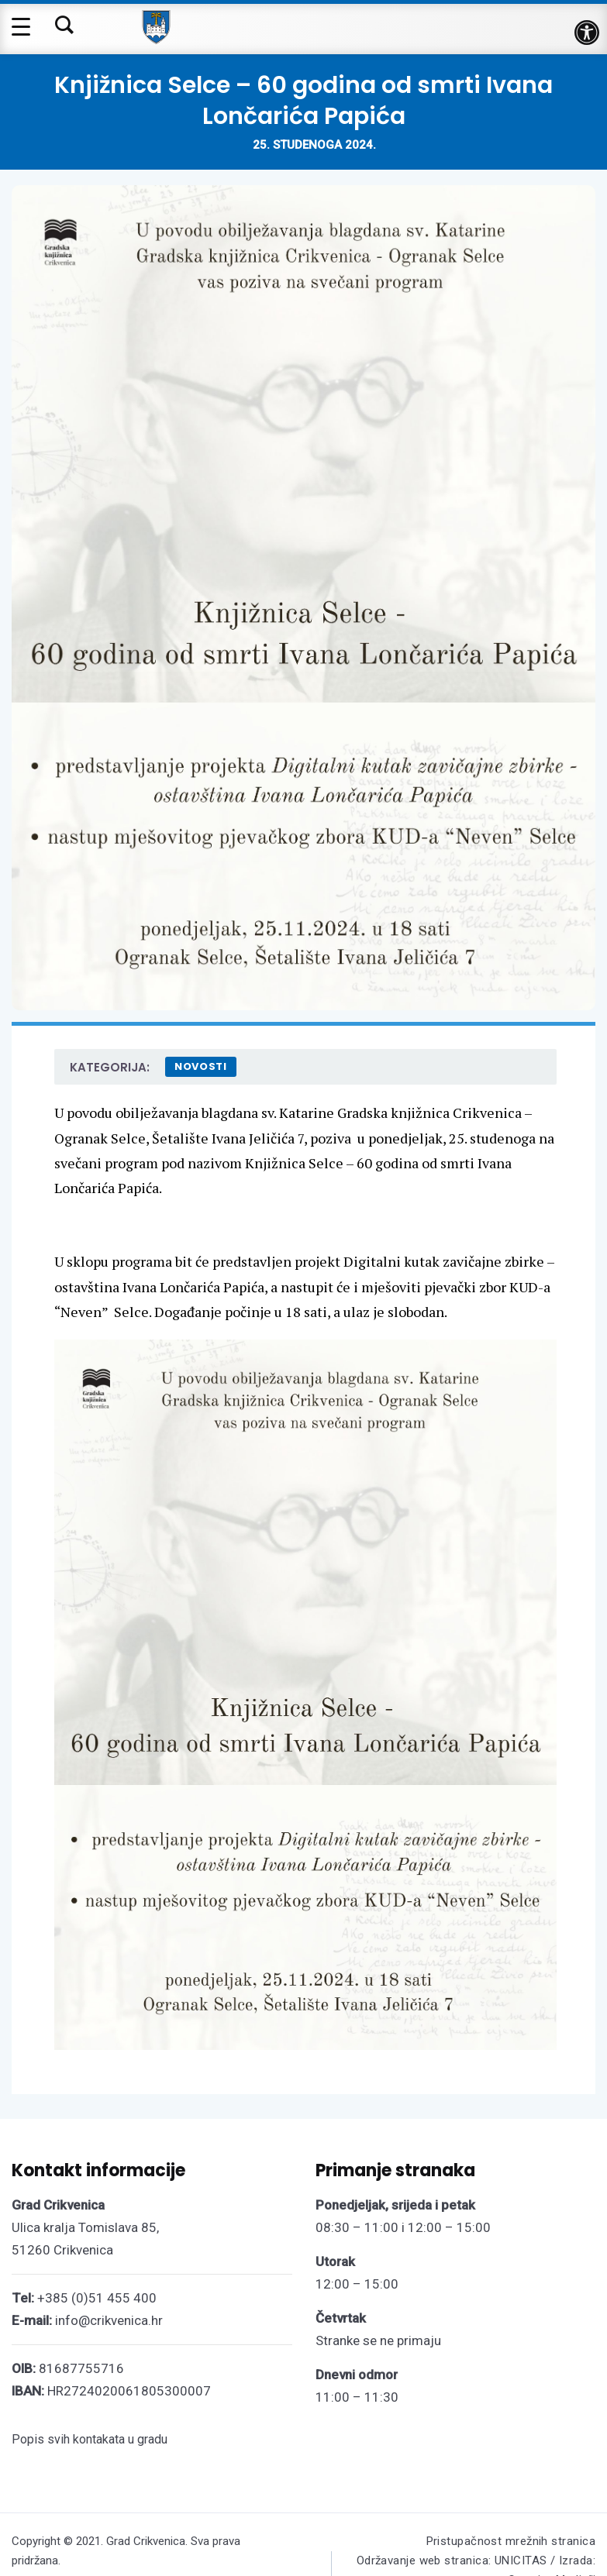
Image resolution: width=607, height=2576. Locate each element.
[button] (587, 32)
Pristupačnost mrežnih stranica (511, 2541)
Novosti (200, 1066)
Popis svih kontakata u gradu (89, 2439)
